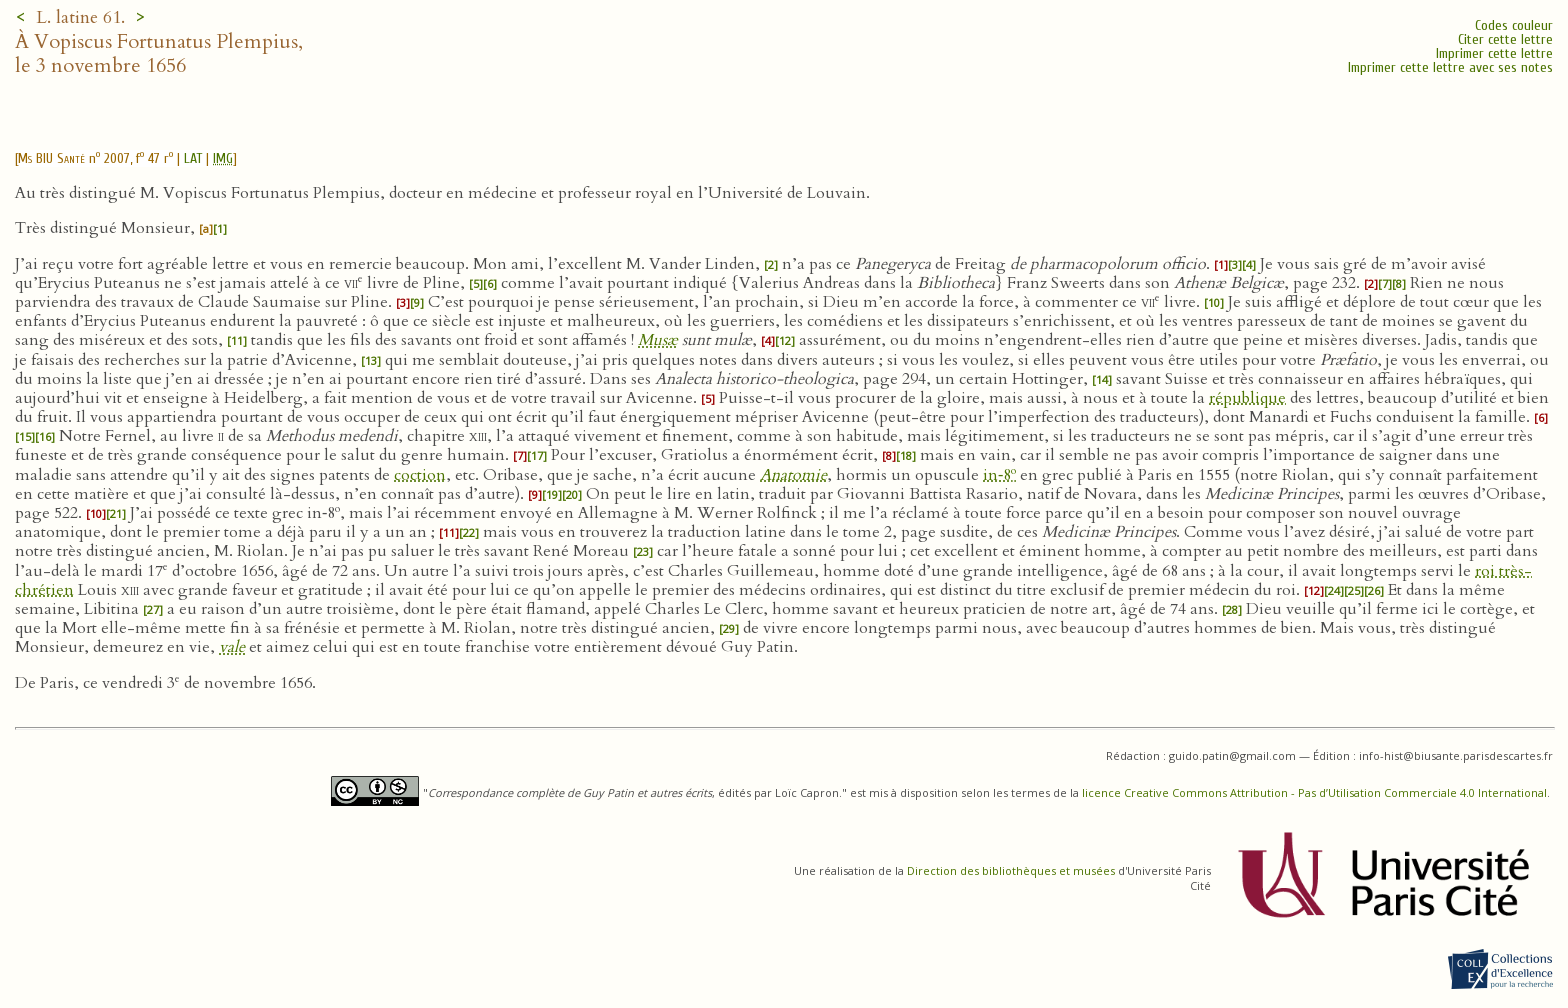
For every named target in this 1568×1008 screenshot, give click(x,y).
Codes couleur (1514, 25)
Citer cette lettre (1505, 39)
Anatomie (793, 475)
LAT (193, 158)
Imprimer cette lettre (1494, 53)
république (1247, 398)
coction (420, 475)
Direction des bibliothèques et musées (1011, 870)
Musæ (658, 340)
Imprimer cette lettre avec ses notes (1450, 67)
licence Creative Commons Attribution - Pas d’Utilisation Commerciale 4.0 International (1314, 792)
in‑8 (999, 475)
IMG (223, 158)
